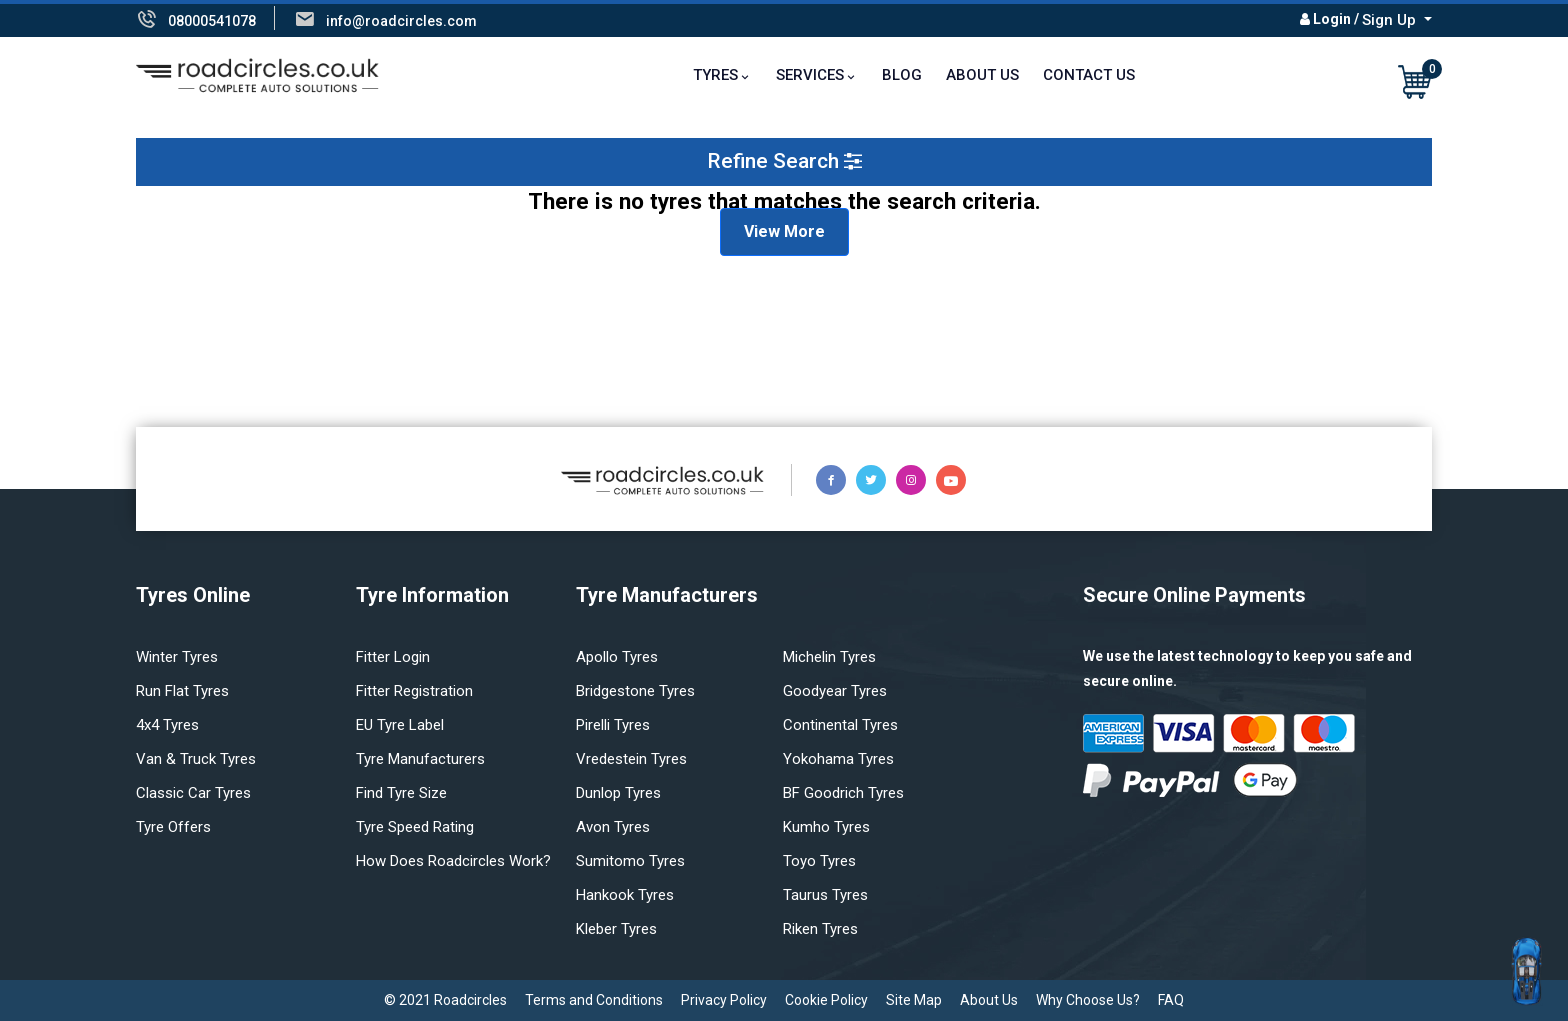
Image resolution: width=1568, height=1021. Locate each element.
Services (810, 75)
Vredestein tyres (631, 759)
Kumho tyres (826, 827)
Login (1332, 19)
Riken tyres (820, 929)
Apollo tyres (617, 657)
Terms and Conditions (594, 1000)
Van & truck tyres (196, 759)
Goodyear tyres (835, 691)
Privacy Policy (724, 1000)
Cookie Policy (826, 1000)
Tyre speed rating (415, 827)
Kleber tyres (616, 929)
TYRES (715, 75)
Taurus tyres (825, 895)
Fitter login (393, 657)
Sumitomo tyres (630, 861)
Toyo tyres (819, 861)
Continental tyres (840, 725)
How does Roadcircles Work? (453, 861)
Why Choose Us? (1088, 1000)
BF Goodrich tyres (843, 793)
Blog (902, 75)
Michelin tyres (829, 657)
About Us (982, 75)
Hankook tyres (625, 895)
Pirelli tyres (613, 725)
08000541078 (212, 21)
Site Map (914, 1000)
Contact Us (1089, 75)
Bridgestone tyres (635, 691)
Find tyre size (401, 793)
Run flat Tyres (182, 691)
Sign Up (1391, 20)
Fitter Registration (414, 691)
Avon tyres (613, 827)
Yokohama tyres (838, 759)
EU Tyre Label (400, 725)
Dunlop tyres (618, 793)
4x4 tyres (167, 725)
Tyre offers (173, 827)
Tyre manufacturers (420, 759)
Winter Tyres (177, 657)
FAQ (1171, 1000)
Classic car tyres (193, 793)
